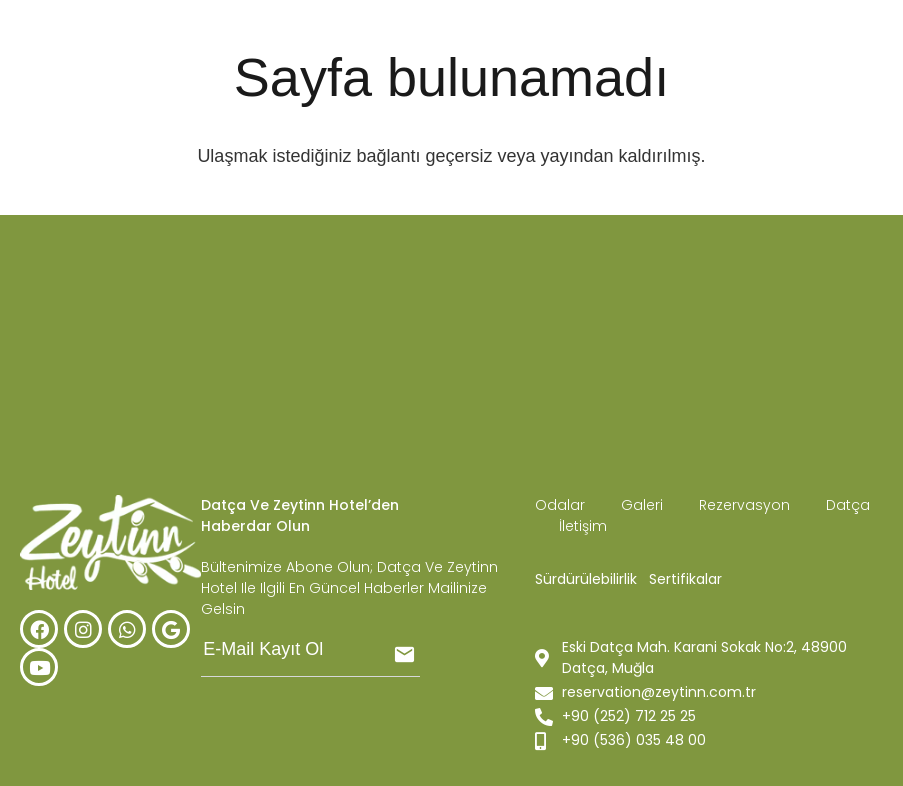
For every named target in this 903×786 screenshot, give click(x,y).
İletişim (583, 526)
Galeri (644, 505)
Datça (848, 505)
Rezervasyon (746, 505)
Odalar (560, 505)
